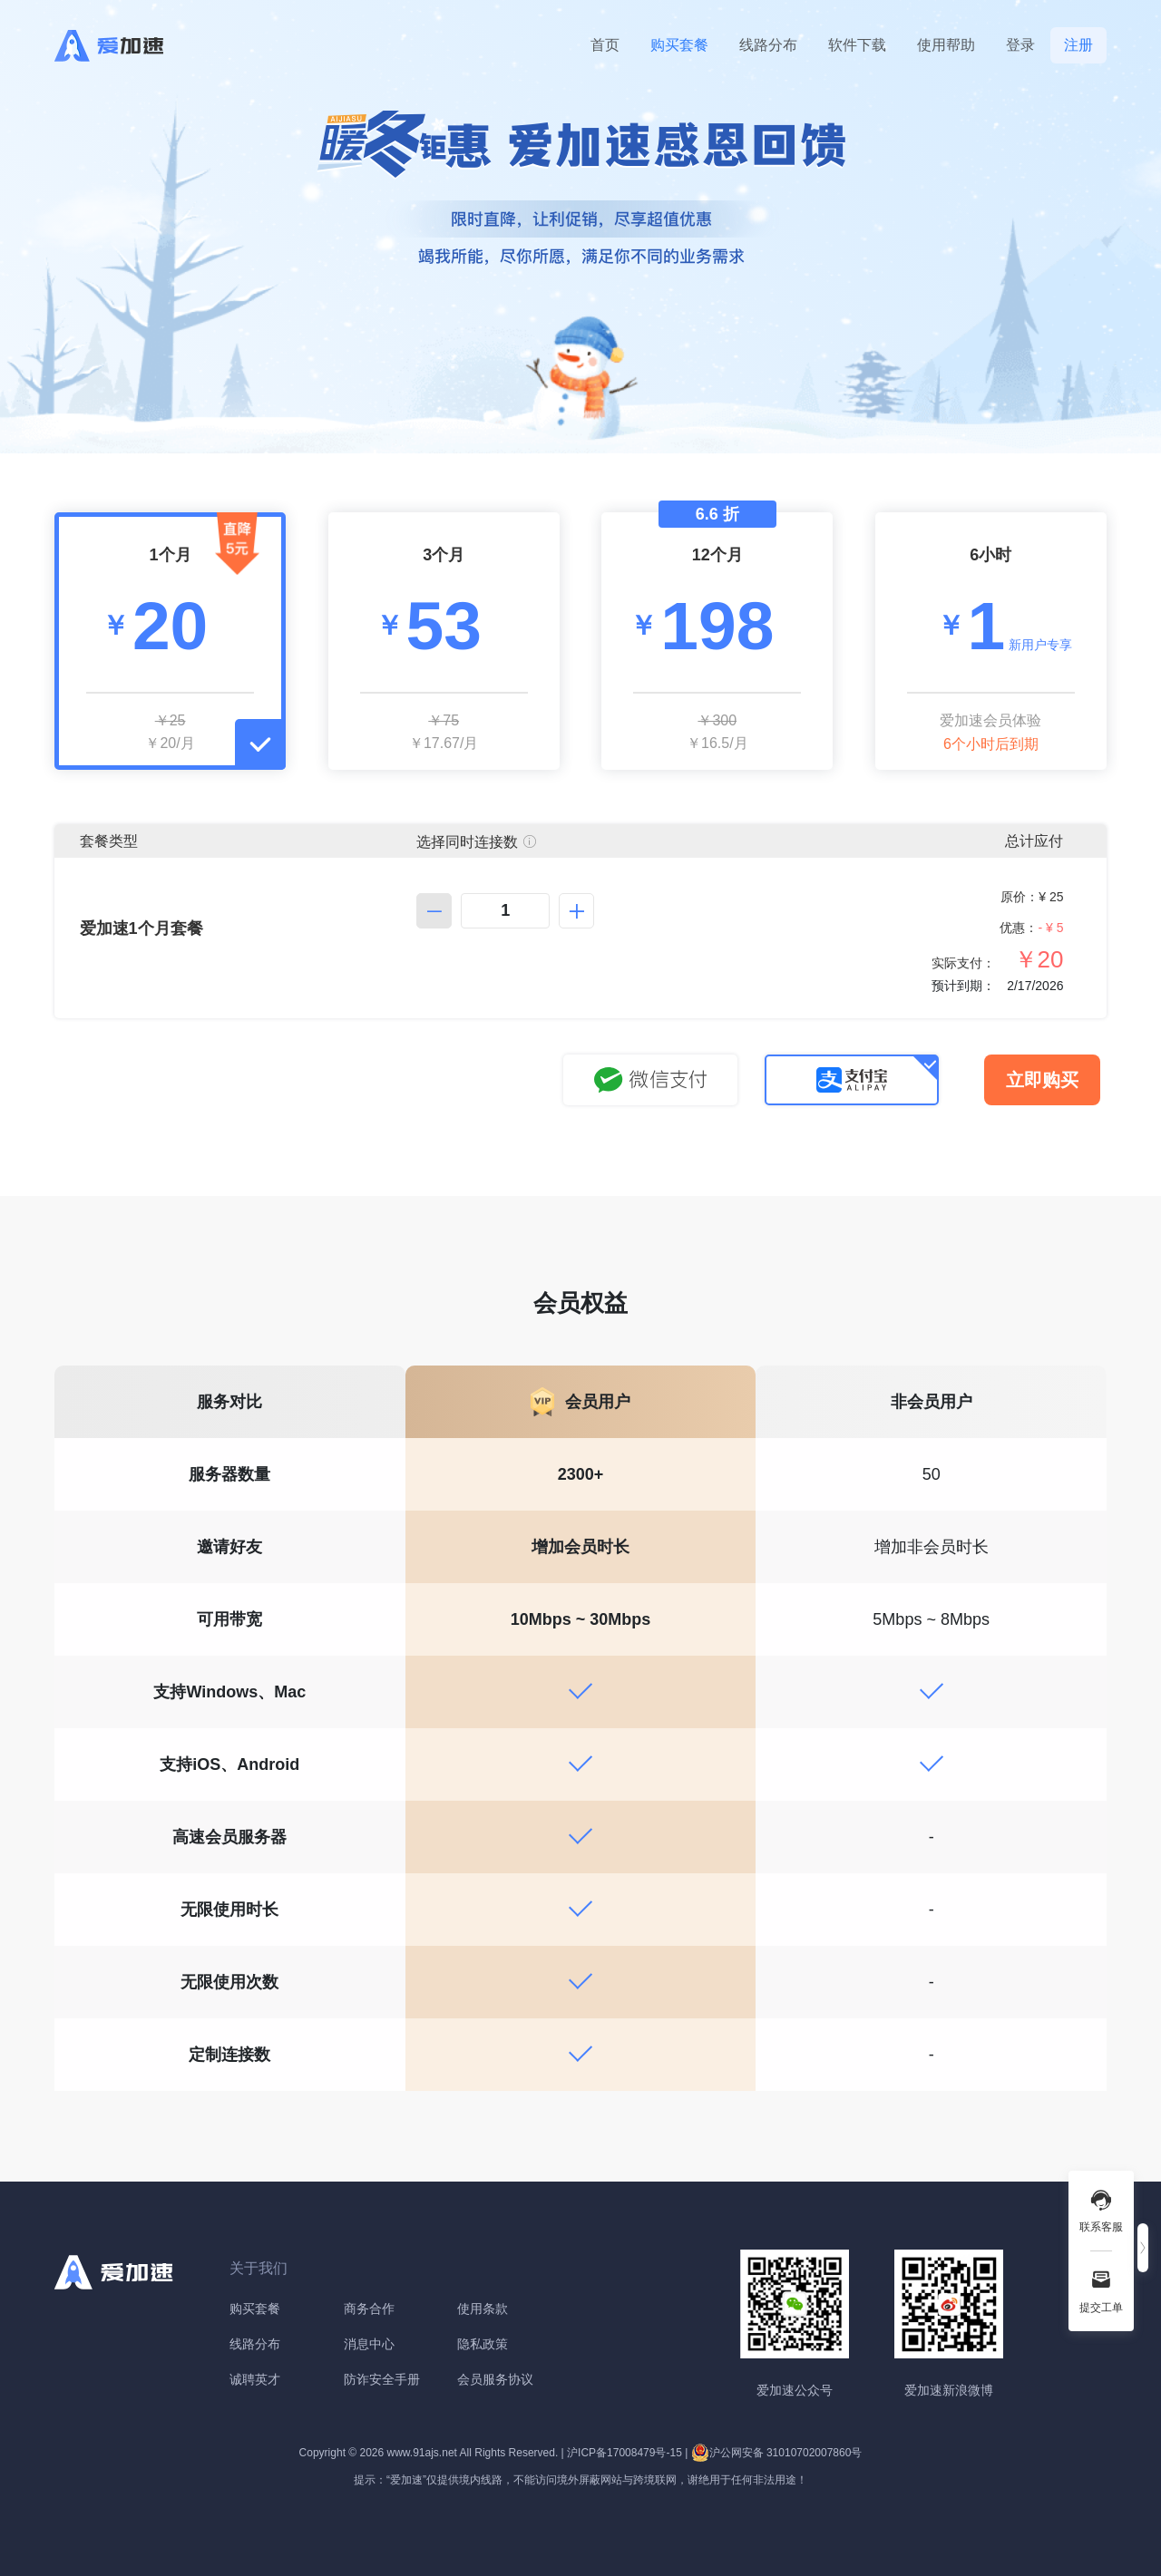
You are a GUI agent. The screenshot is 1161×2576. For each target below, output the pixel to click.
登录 (1020, 45)
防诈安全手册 (382, 2379)
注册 (1078, 45)
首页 (605, 45)
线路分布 (768, 45)
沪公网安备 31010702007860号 (777, 2453)
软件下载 (857, 45)
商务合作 (369, 2308)
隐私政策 (482, 2344)
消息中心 (369, 2344)
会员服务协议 (495, 2379)
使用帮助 (946, 45)
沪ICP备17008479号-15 (624, 2452)
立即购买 (1042, 1080)
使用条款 (482, 2308)
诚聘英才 (254, 2379)
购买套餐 (679, 45)
